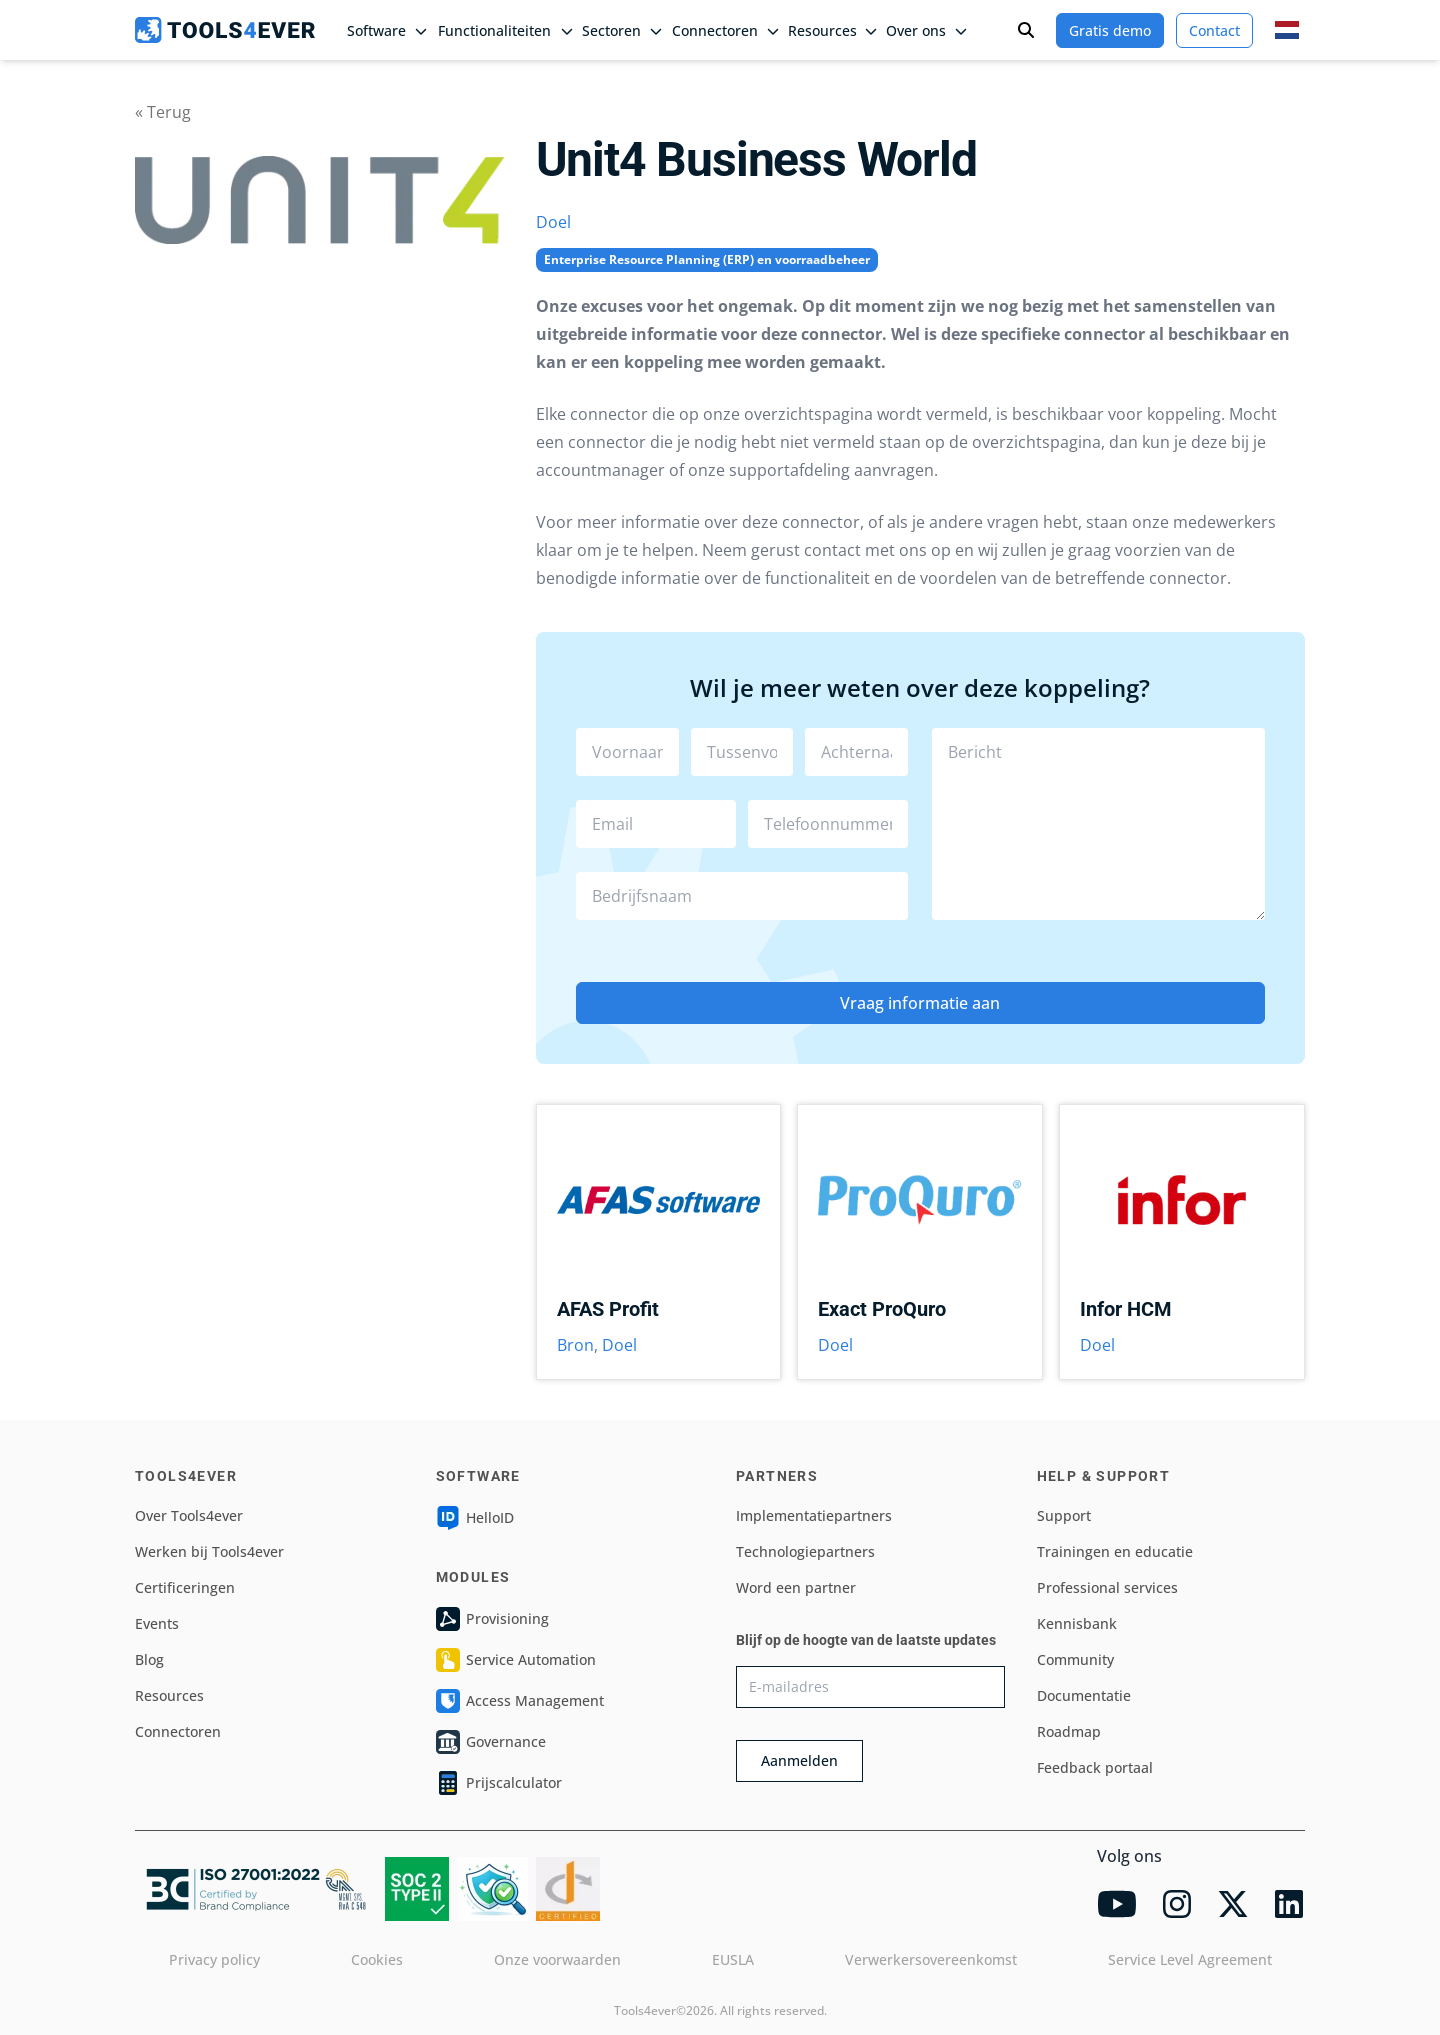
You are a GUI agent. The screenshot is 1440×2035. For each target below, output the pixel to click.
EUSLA (733, 1959)
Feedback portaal (1095, 1767)
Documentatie (1084, 1695)
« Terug (163, 112)
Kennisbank (1077, 1623)
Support (1064, 1515)
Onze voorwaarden (557, 1959)
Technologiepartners (805, 1551)
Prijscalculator (499, 1783)
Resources (169, 1695)
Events (157, 1623)
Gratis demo (1110, 30)
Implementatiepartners (814, 1515)
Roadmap (1069, 1731)
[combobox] (742, 896)
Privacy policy (214, 1959)
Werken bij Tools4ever (209, 1551)
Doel (553, 222)
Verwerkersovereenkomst (931, 1959)
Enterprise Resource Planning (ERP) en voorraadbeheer (707, 259)
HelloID (475, 1518)
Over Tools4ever (189, 1515)
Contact (1214, 30)
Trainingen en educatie (1115, 1551)
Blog (149, 1659)
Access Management (520, 1701)
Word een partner (796, 1587)
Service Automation (516, 1660)
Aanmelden (799, 1760)
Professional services (1107, 1587)
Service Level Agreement (1190, 1959)
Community (1075, 1659)
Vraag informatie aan (920, 1003)
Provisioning (492, 1619)
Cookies (377, 1959)
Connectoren (178, 1731)
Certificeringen (185, 1587)
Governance (491, 1742)
